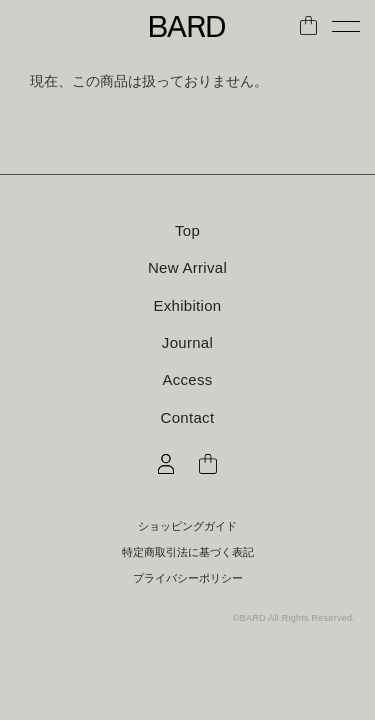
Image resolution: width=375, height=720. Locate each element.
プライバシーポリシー (188, 578)
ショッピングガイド (187, 526)
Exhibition (187, 305)
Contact (188, 417)
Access (187, 379)
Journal (187, 342)
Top (187, 230)
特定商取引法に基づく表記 (188, 552)
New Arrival (187, 267)
